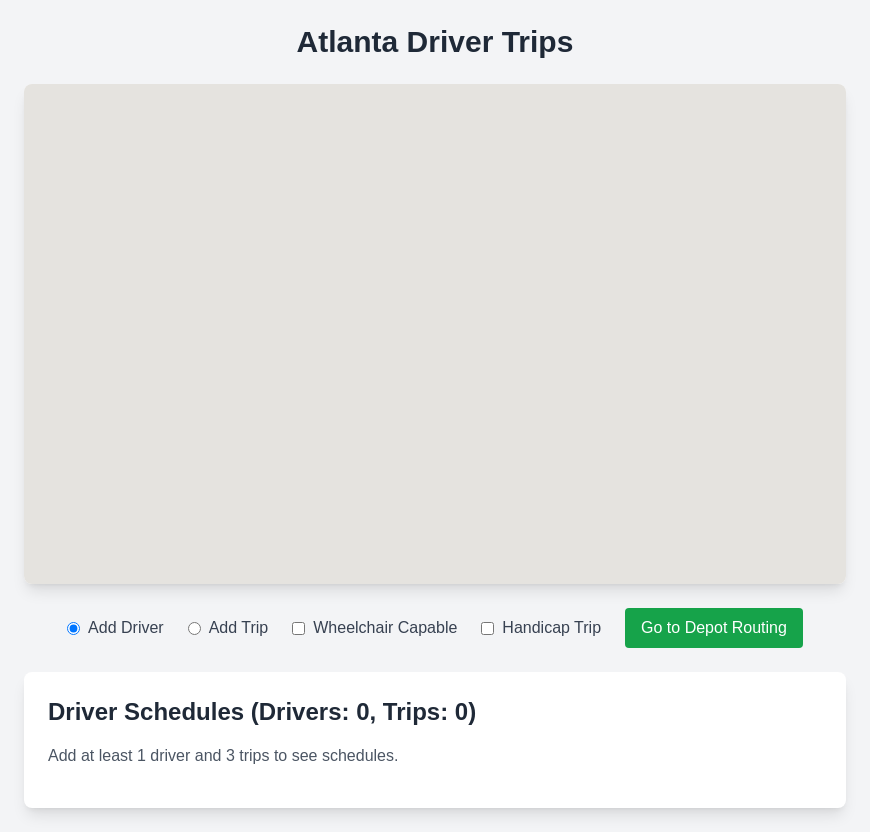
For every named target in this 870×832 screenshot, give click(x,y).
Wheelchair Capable (374, 627)
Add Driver (115, 627)
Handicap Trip (541, 627)
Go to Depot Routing (714, 627)
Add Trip (228, 627)
